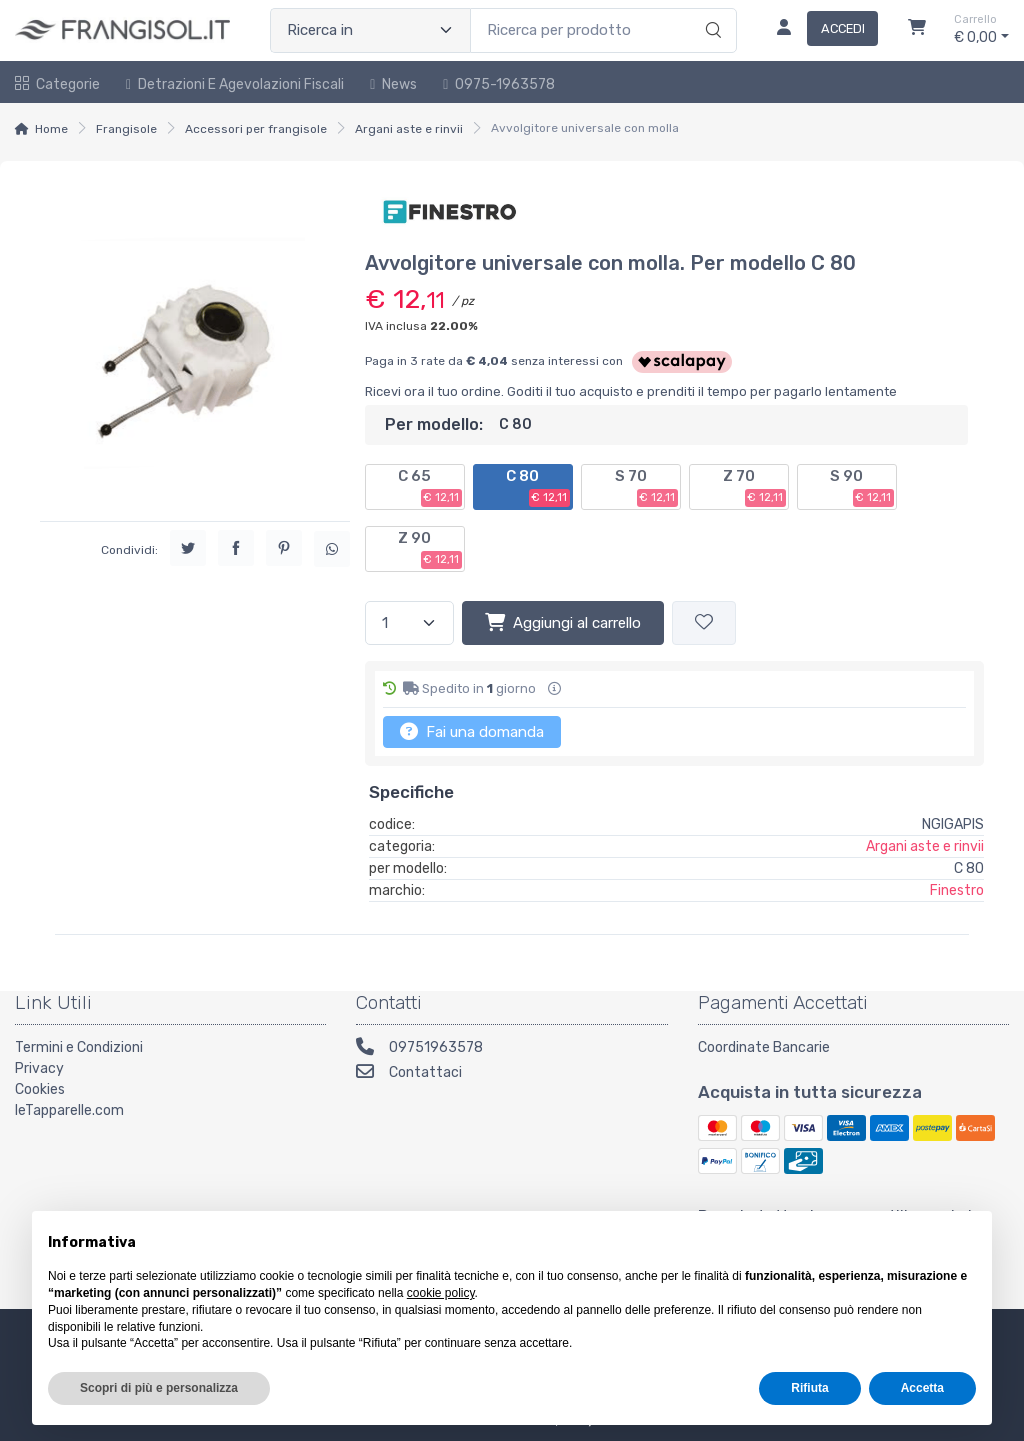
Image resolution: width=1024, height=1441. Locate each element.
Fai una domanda (472, 731)
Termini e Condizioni (79, 1047)
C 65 (430, 487)
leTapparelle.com (69, 1110)
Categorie (57, 84)
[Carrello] (917, 30)
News (393, 84)
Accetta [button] (922, 1388)
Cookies (40, 1089)
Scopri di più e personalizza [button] (159, 1388)
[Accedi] (819, 30)
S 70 (646, 487)
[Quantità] (409, 623)
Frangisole (126, 129)
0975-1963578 (499, 84)
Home (51, 129)
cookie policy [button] (441, 1293)
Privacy (39, 1068)
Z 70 (754, 487)
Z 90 (430, 549)
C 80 (538, 487)
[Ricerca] (710, 10)
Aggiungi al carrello (563, 622)
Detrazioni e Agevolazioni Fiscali (235, 84)
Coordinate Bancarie (764, 1047)
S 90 (862, 487)
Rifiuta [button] (809, 1388)
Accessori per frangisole (256, 129)
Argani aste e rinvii (409, 129)
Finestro (957, 890)
